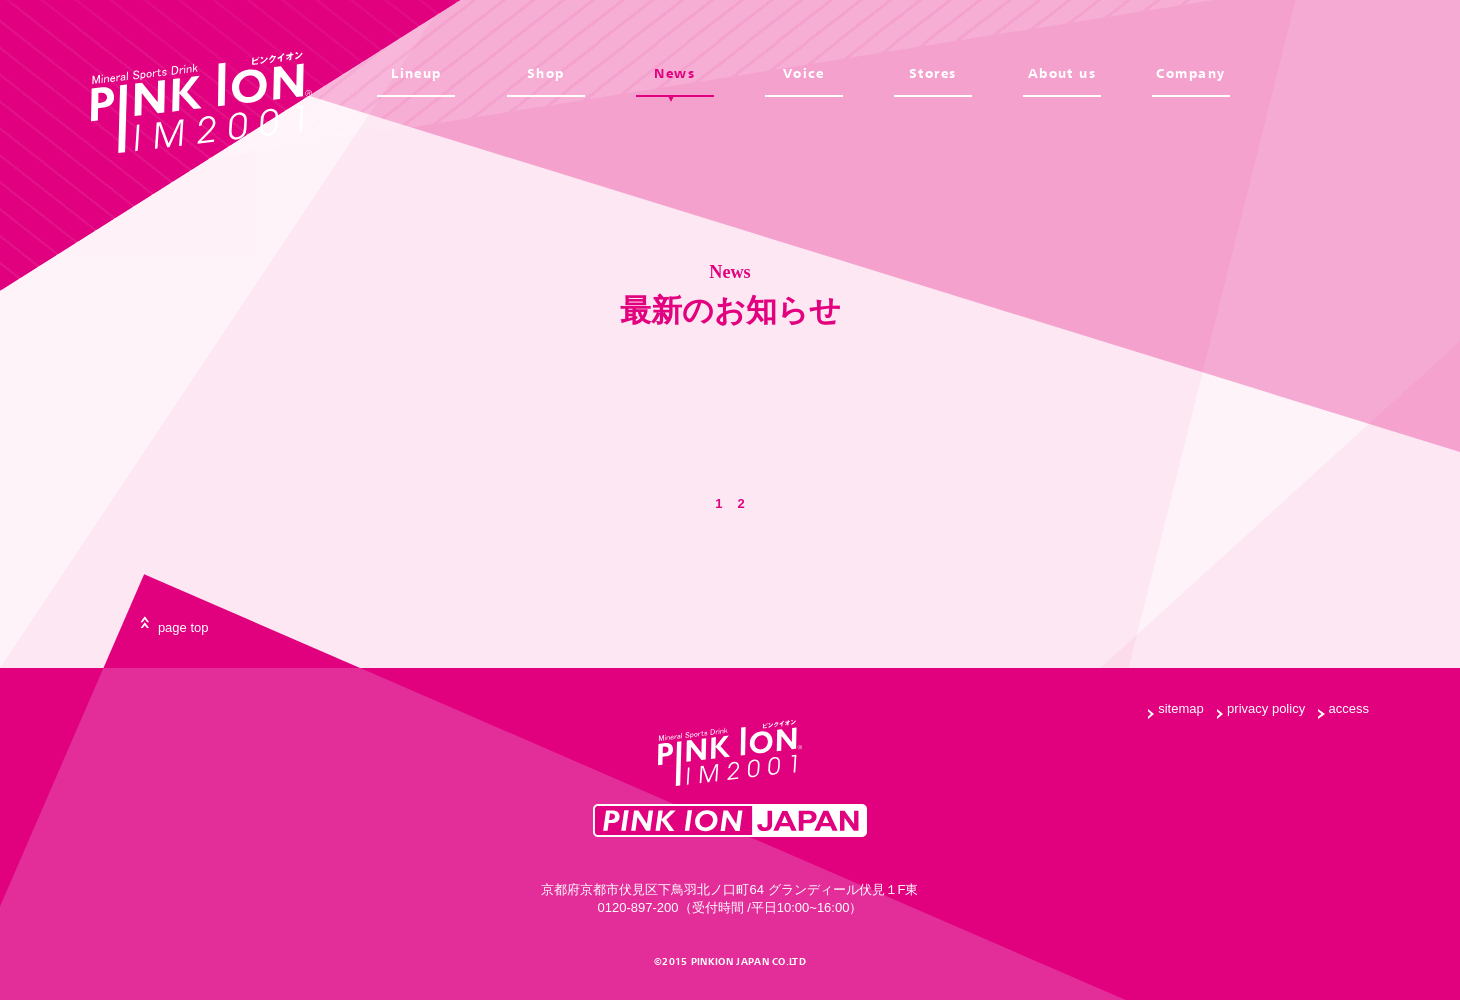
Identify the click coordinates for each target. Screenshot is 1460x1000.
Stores (933, 73)
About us (1062, 73)
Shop (546, 73)
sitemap (1181, 708)
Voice (804, 73)
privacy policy (1266, 708)
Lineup (416, 73)
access (1349, 708)
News (674, 73)
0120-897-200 (638, 907)
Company (1190, 73)
